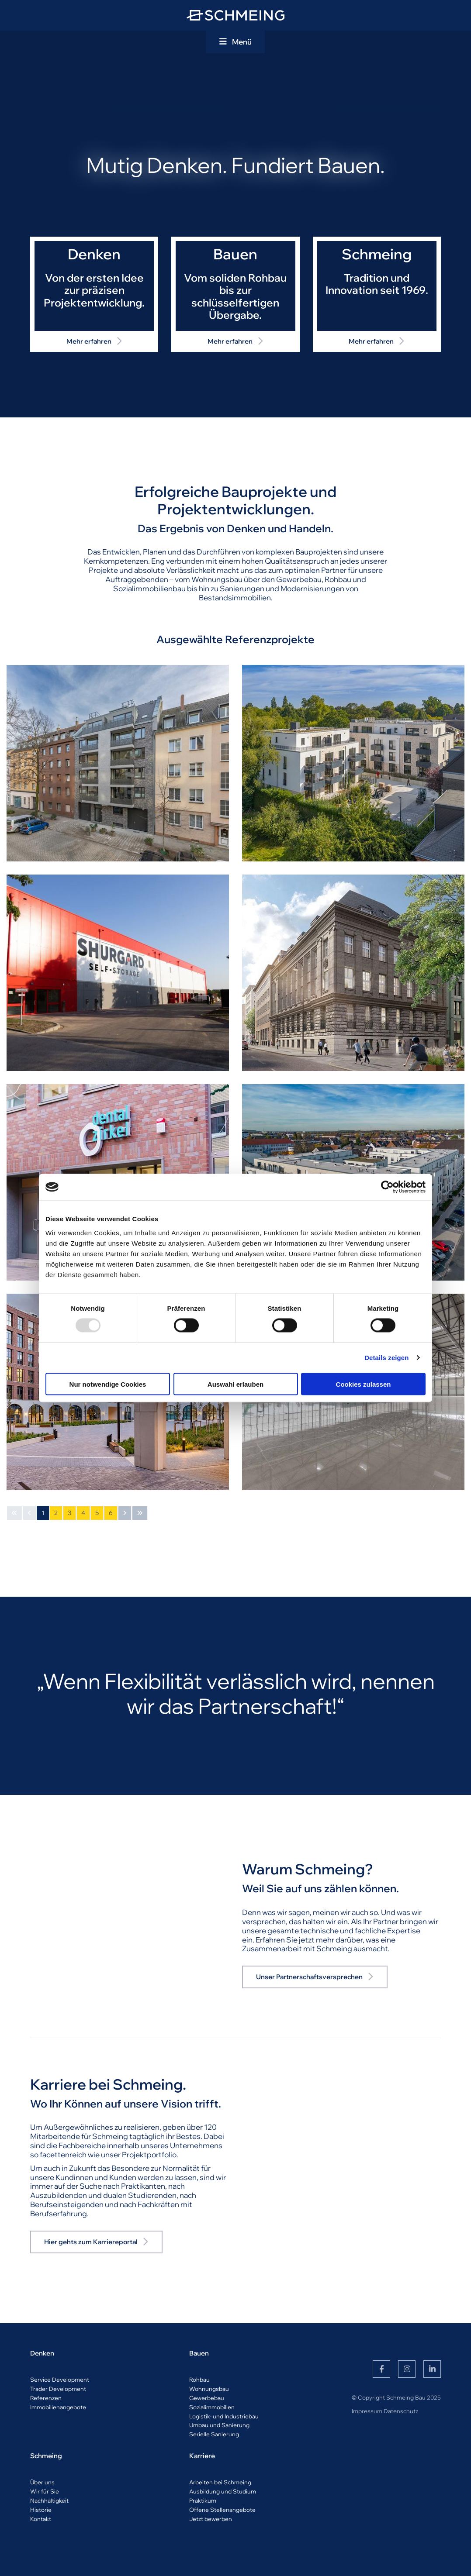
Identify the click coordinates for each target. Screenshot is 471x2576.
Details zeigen (386, 1357)
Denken (42, 2353)
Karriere (202, 2456)
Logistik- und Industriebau (224, 2416)
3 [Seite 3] (69, 1512)
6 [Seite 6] (111, 1512)
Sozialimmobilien (212, 2407)
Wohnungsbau (209, 2388)
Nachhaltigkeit (49, 2500)
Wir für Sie (44, 2491)
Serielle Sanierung (214, 2434)
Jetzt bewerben (210, 2518)
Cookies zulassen (363, 1384)
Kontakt (40, 2518)
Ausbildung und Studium (222, 2491)
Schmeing (46, 2456)
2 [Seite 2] (56, 1512)
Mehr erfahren (88, 341)
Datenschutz (401, 2410)
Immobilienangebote (58, 2407)
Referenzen (46, 2397)
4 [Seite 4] (83, 1512)
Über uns (42, 2482)
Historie (41, 2509)
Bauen (199, 2353)
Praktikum (202, 2500)
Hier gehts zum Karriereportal (91, 2242)
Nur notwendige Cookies (107, 1384)
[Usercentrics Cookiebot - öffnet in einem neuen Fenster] (387, 1187)
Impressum (367, 2410)
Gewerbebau (206, 2397)
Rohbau (199, 2379)
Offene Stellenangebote (222, 2509)
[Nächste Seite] (125, 1513)
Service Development (59, 2379)
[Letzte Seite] (140, 1513)
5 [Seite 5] (97, 1512)
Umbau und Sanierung (219, 2424)
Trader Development (58, 2388)
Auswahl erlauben (235, 1384)
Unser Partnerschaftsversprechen (309, 1977)
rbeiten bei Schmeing (222, 2482)
